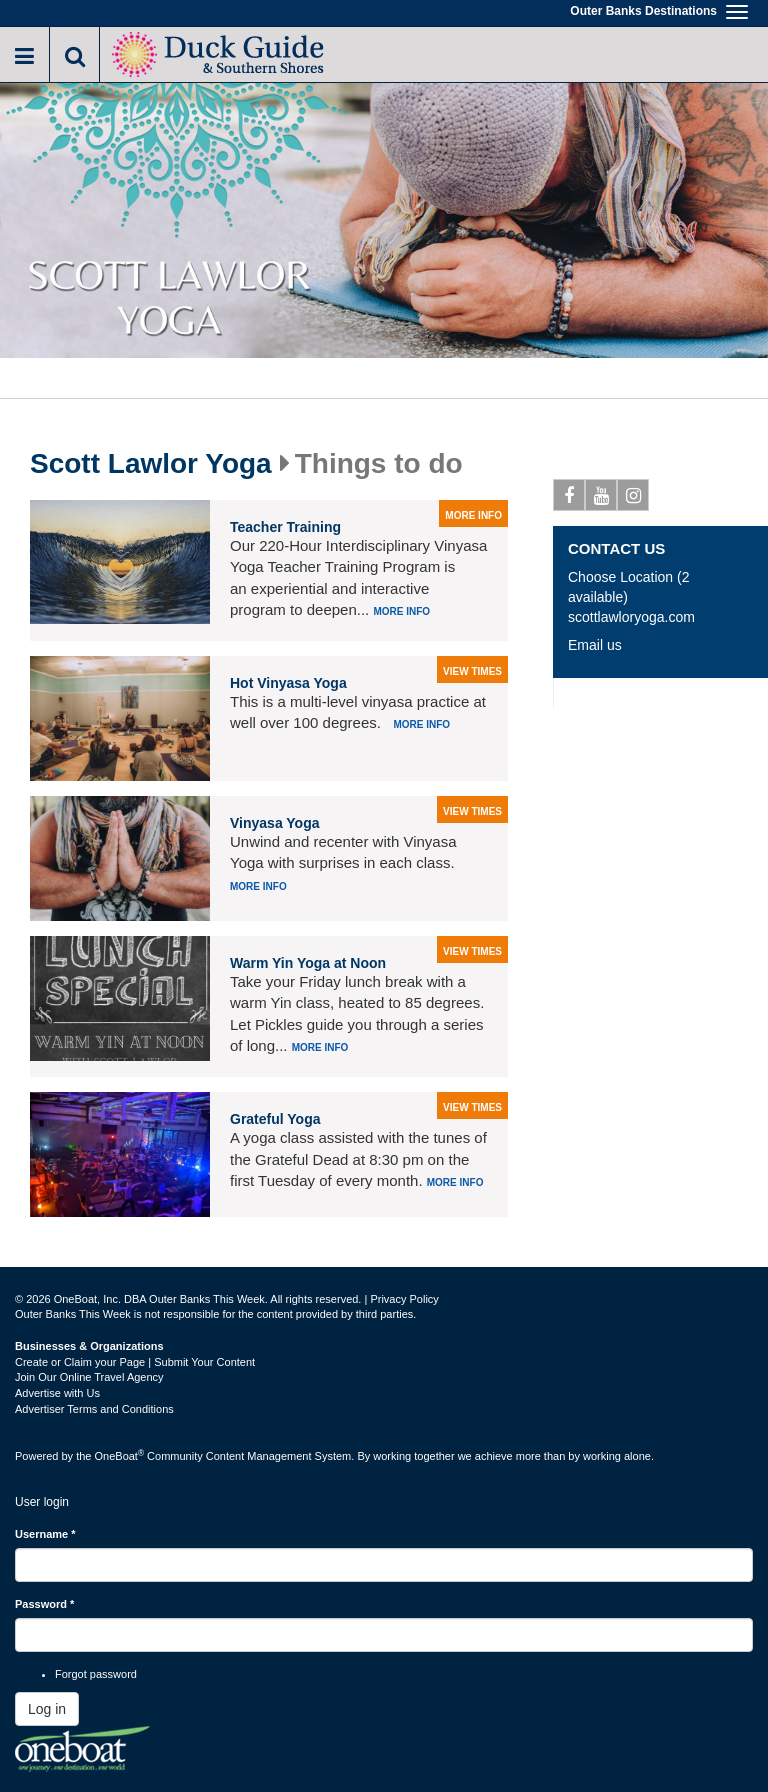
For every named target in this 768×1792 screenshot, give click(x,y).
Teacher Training (285, 527)
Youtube (601, 499)
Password (44, 1604)
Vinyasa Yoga (275, 823)
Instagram (633, 499)
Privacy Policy (404, 1299)
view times (472, 671)
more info (473, 515)
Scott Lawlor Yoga (151, 464)
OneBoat (120, 1456)
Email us (595, 645)
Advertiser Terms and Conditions (94, 1409)
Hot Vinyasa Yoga (288, 683)
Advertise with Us (57, 1393)
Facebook (569, 499)
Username (45, 1534)
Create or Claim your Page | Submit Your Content (135, 1362)
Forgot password (96, 1674)
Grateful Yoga (275, 1119)
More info (401, 611)
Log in (47, 1709)
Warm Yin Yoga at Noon (308, 963)
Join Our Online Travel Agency (89, 1377)
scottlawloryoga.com (631, 617)
